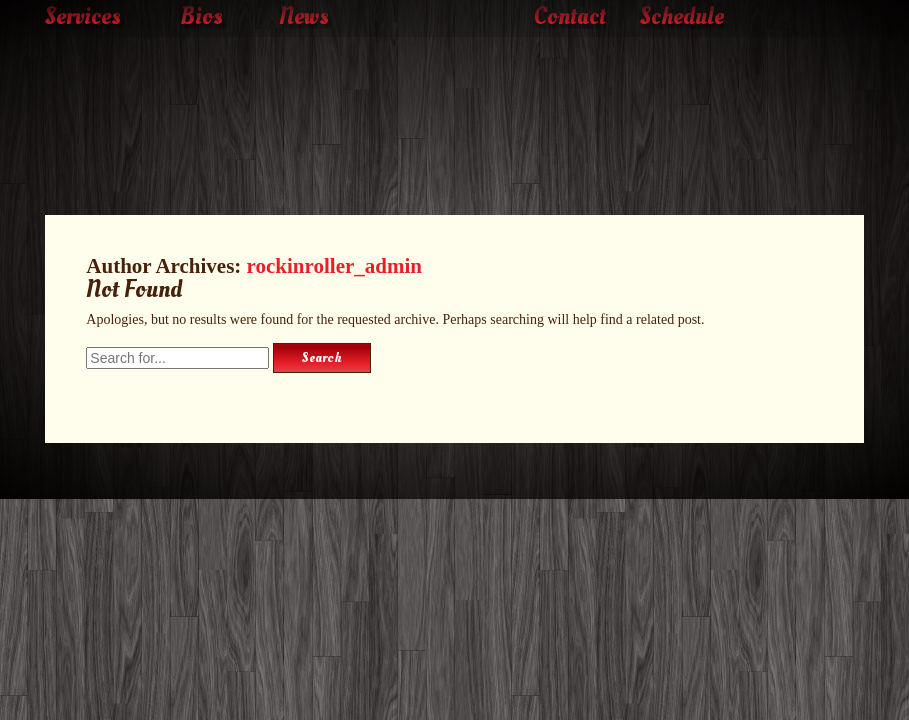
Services (83, 17)
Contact (570, 17)
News (304, 17)
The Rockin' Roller (455, 96)
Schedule (682, 17)
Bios (201, 17)
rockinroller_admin (334, 266)
